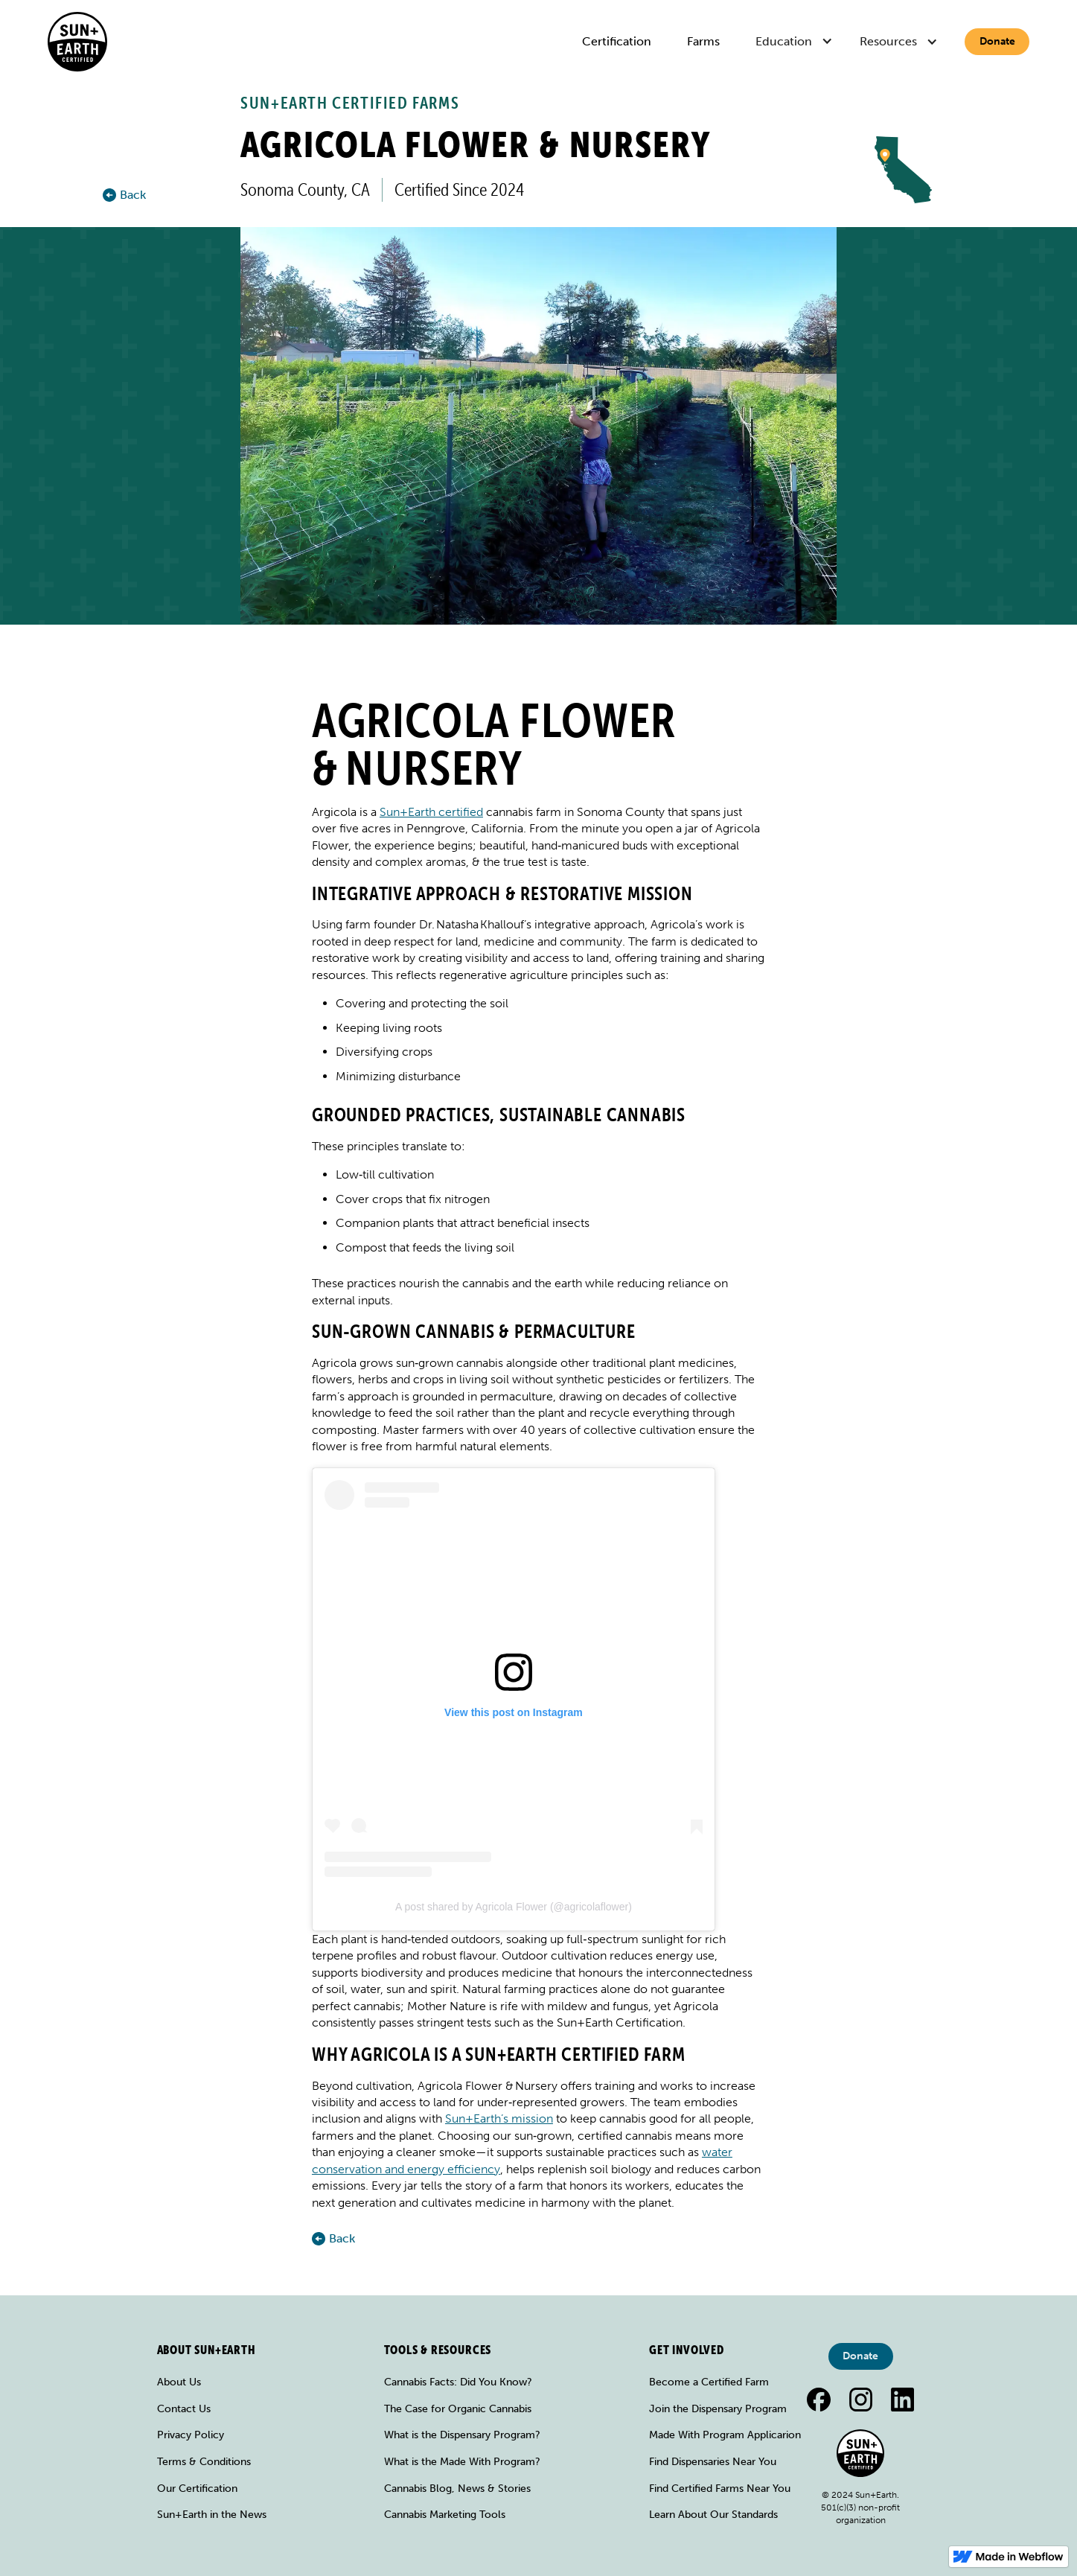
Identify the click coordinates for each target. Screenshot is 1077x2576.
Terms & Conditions (204, 2461)
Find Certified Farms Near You (719, 2488)
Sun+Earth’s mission (499, 2118)
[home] (77, 41)
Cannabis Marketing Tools (444, 2514)
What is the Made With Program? (462, 2461)
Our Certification (197, 2488)
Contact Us (184, 2409)
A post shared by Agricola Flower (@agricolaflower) (513, 1907)
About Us (179, 2382)
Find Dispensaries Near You (712, 2461)
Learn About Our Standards (713, 2514)
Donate (997, 41)
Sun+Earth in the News (211, 2514)
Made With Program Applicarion (725, 2435)
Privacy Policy (190, 2435)
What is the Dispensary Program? (462, 2435)
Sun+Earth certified (431, 812)
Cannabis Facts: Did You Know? (458, 2382)
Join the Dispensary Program (718, 2409)
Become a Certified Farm (709, 2382)
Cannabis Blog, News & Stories (457, 2488)
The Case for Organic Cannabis (457, 2409)
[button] (796, 42)
